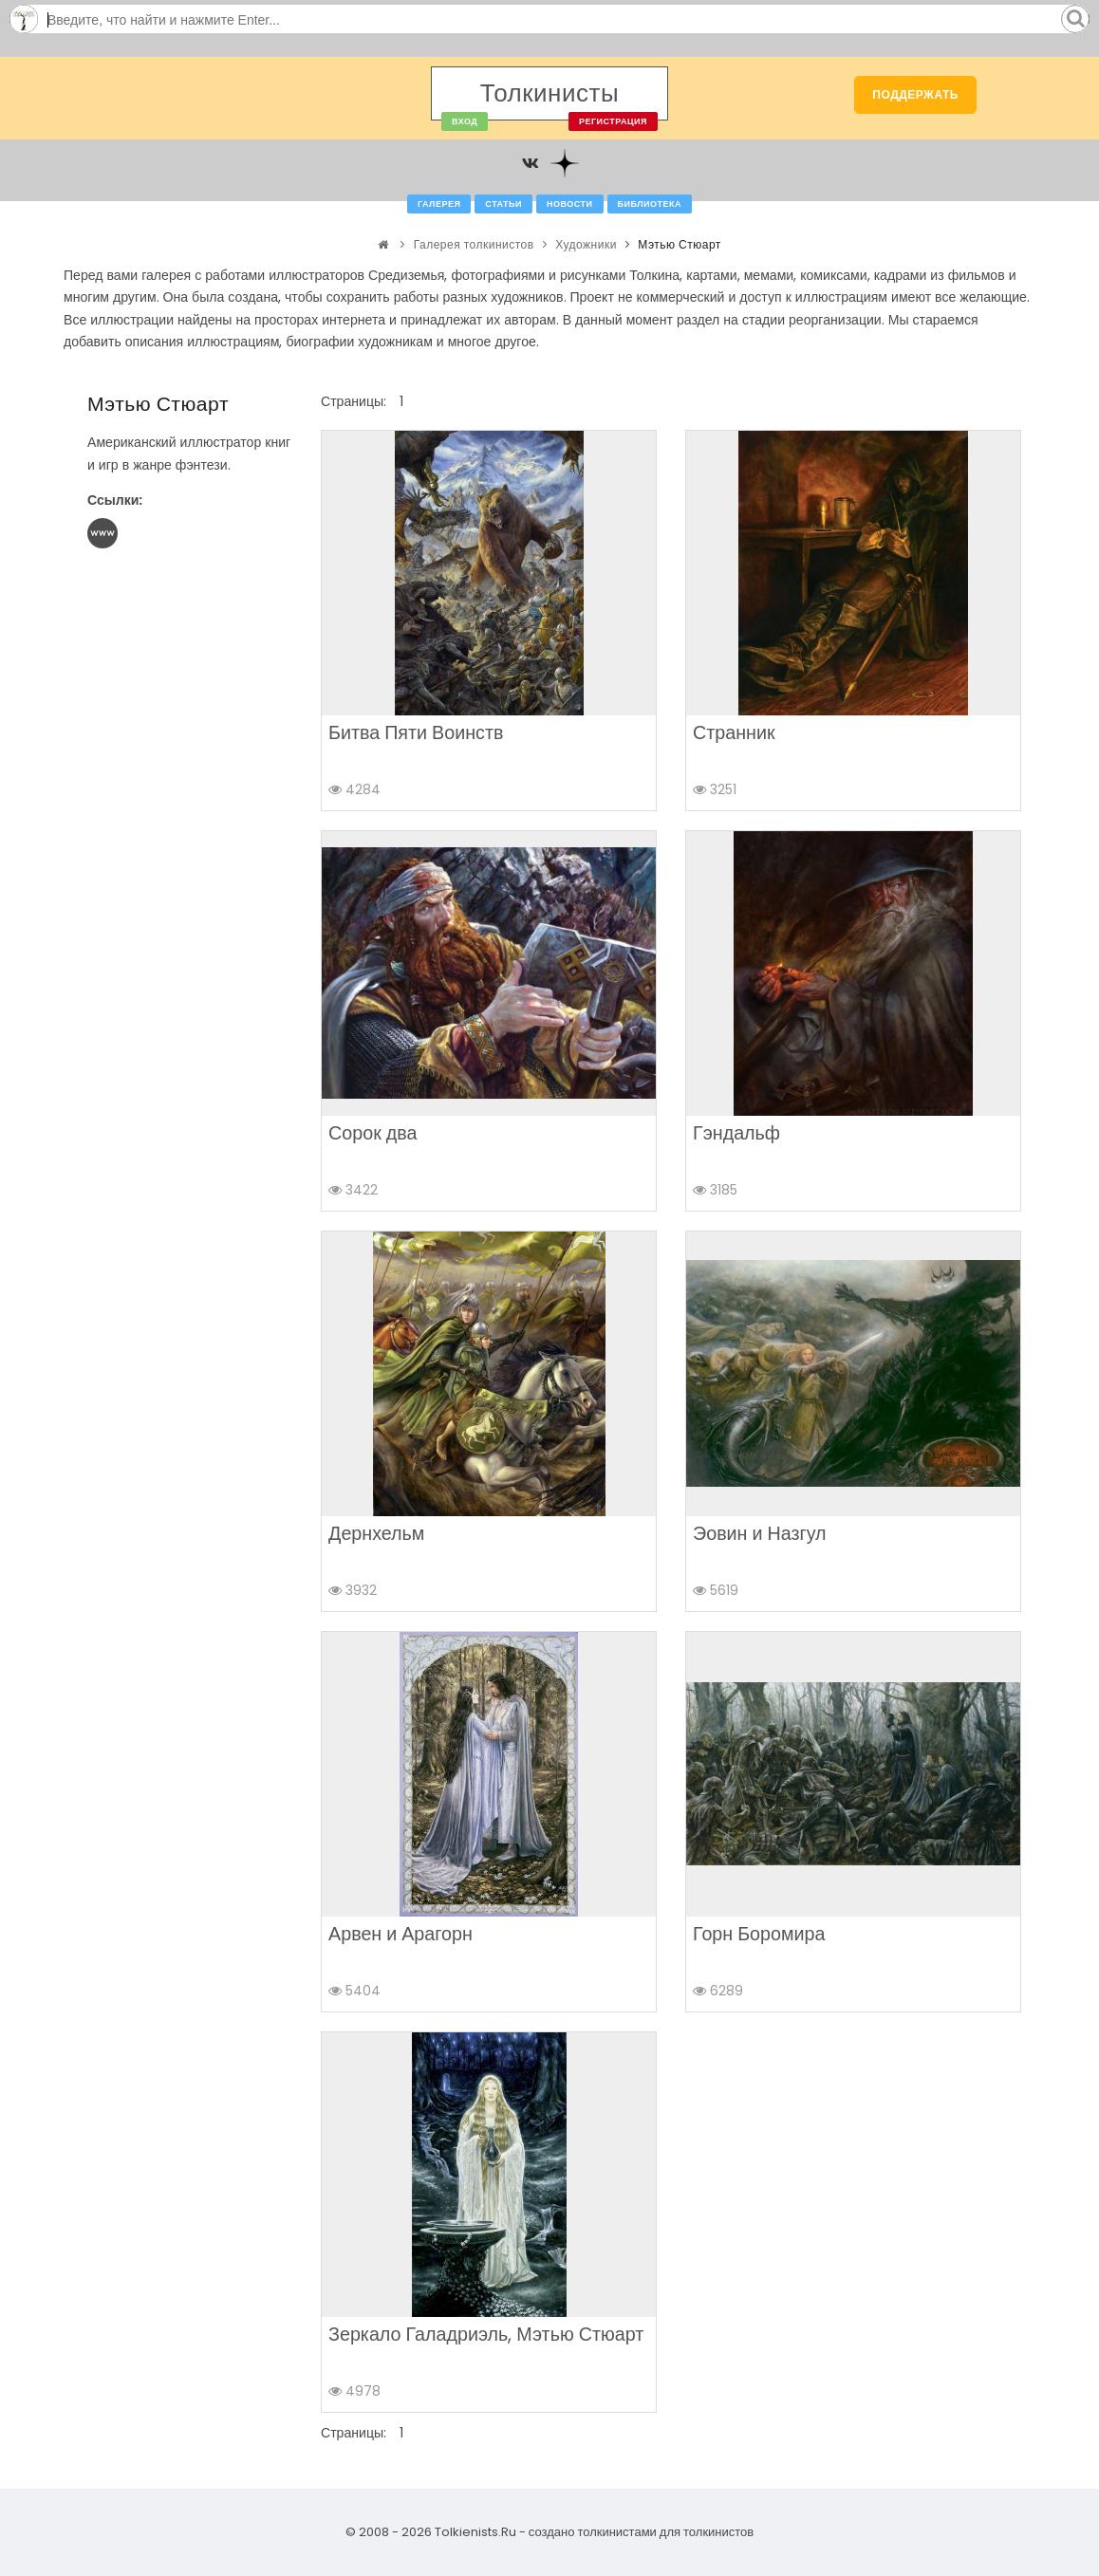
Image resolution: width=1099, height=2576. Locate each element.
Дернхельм (376, 1533)
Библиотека (649, 204)
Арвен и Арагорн (400, 1933)
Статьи (503, 204)
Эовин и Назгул (760, 1533)
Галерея (439, 204)
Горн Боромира (759, 1933)
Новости (570, 204)
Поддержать (915, 94)
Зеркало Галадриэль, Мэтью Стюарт (485, 2334)
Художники (586, 244)
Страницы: (353, 401)
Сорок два (372, 1133)
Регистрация (613, 121)
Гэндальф (736, 1133)
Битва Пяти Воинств (415, 732)
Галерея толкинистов (474, 244)
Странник (734, 732)
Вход (464, 121)
